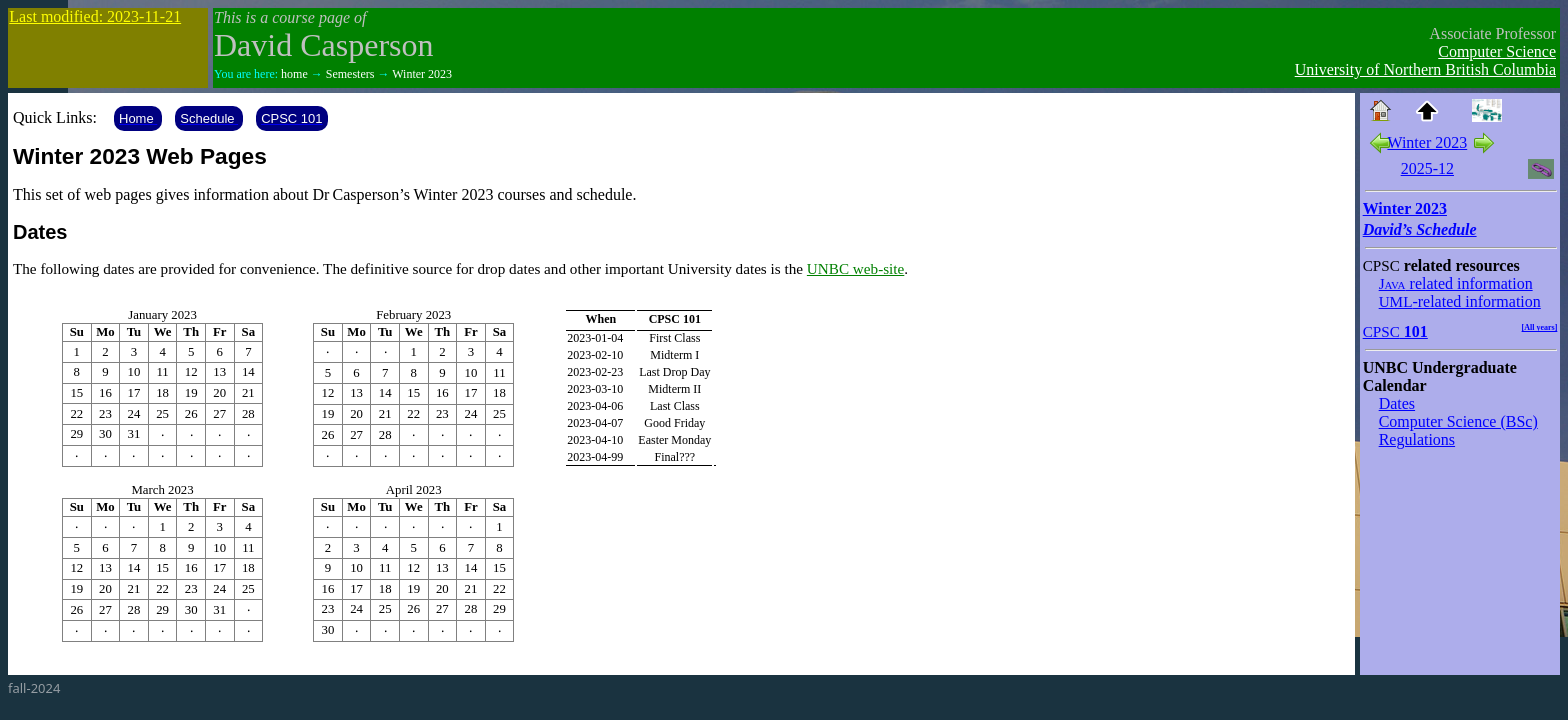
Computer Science (1497, 51)
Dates (1397, 403)
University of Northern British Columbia (1425, 69)
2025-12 (1427, 168)
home (294, 74)
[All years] (1540, 327)
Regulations (1417, 439)
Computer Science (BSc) (1458, 421)
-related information (1460, 301)
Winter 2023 (422, 74)
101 (1395, 331)
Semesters (350, 74)
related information (1456, 283)
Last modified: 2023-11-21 (95, 16)
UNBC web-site (855, 268)
